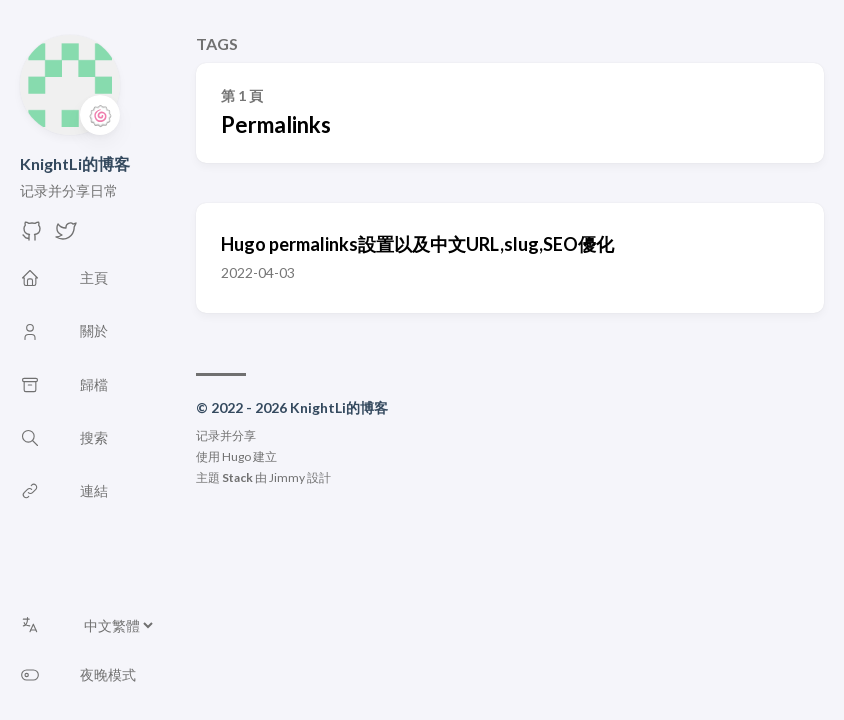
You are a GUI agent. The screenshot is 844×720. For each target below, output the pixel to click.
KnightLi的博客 (75, 163)
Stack (237, 477)
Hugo (236, 456)
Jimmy (287, 477)
